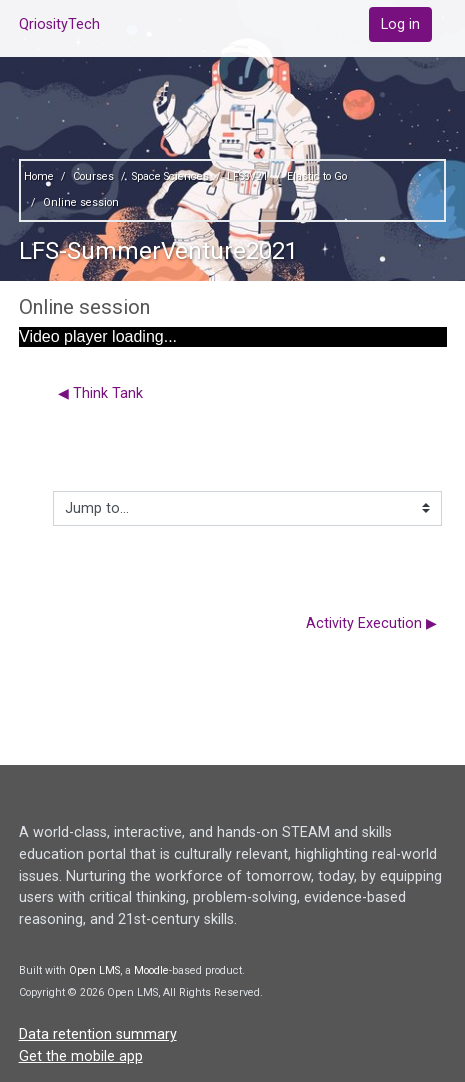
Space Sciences (170, 176)
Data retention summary (98, 1034)
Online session (81, 202)
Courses (93, 176)
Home (39, 176)
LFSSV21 (247, 176)
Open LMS (94, 970)
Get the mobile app (81, 1056)
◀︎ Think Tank (100, 393)
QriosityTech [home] (59, 24)
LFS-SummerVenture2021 (158, 251)
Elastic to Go (317, 176)
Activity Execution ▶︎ (371, 623)
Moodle (151, 970)
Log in (400, 24)
